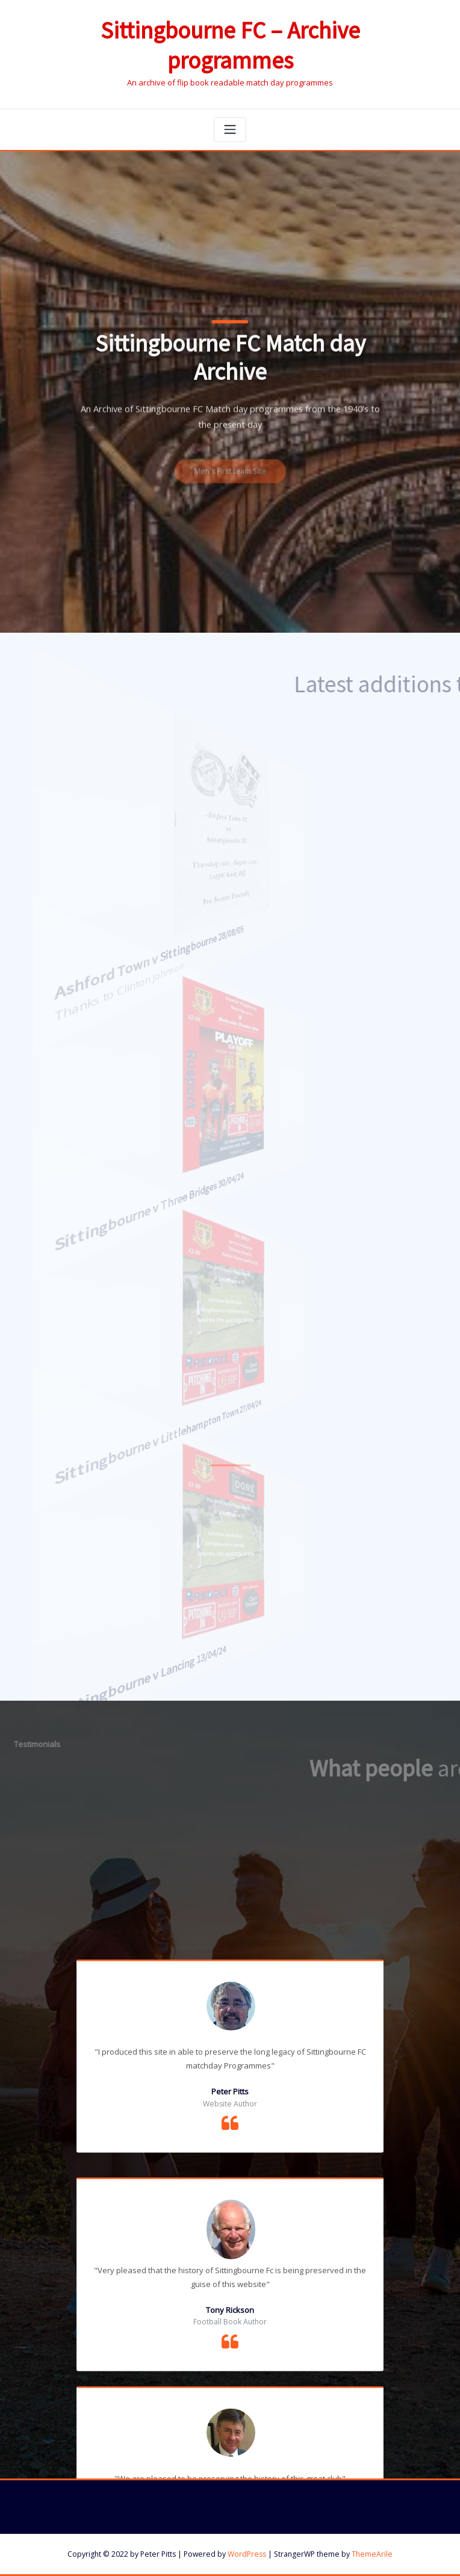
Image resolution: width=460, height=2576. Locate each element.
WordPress (247, 2554)
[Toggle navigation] (230, 129)
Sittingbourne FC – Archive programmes (230, 46)
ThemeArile (372, 2554)
